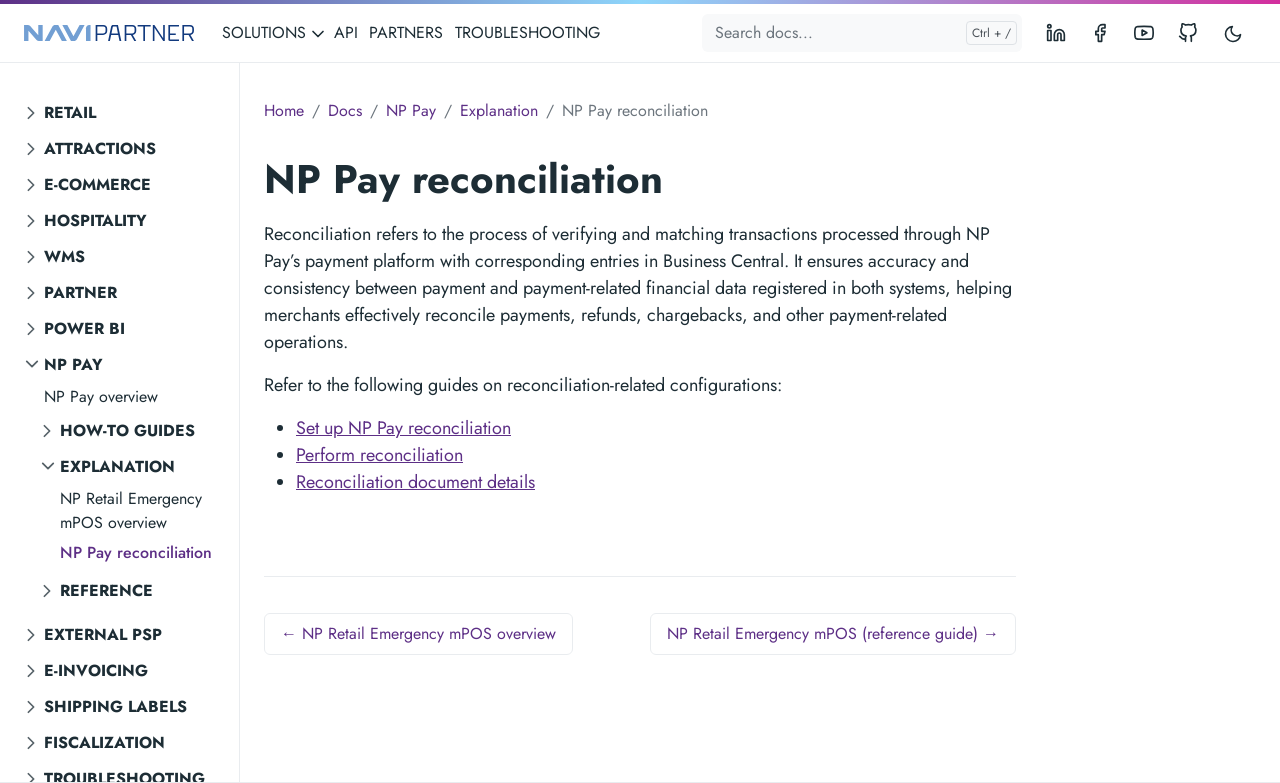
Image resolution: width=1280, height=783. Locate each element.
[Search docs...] (862, 33)
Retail (70, 112)
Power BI (84, 328)
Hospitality (95, 220)
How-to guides (127, 430)
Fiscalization (104, 742)
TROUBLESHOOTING (527, 32)
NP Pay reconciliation (136, 552)
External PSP (103, 634)
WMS (64, 256)
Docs (345, 110)
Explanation (117, 466)
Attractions (100, 148)
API (346, 32)
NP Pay (73, 364)
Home (284, 110)
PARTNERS (406, 32)
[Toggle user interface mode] (1233, 33)
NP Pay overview (101, 396)
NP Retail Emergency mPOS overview (131, 510)
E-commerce (97, 184)
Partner (80, 292)
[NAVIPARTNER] (109, 33)
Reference (106, 590)
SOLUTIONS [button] (274, 32)
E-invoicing (96, 670)
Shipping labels (115, 706)
